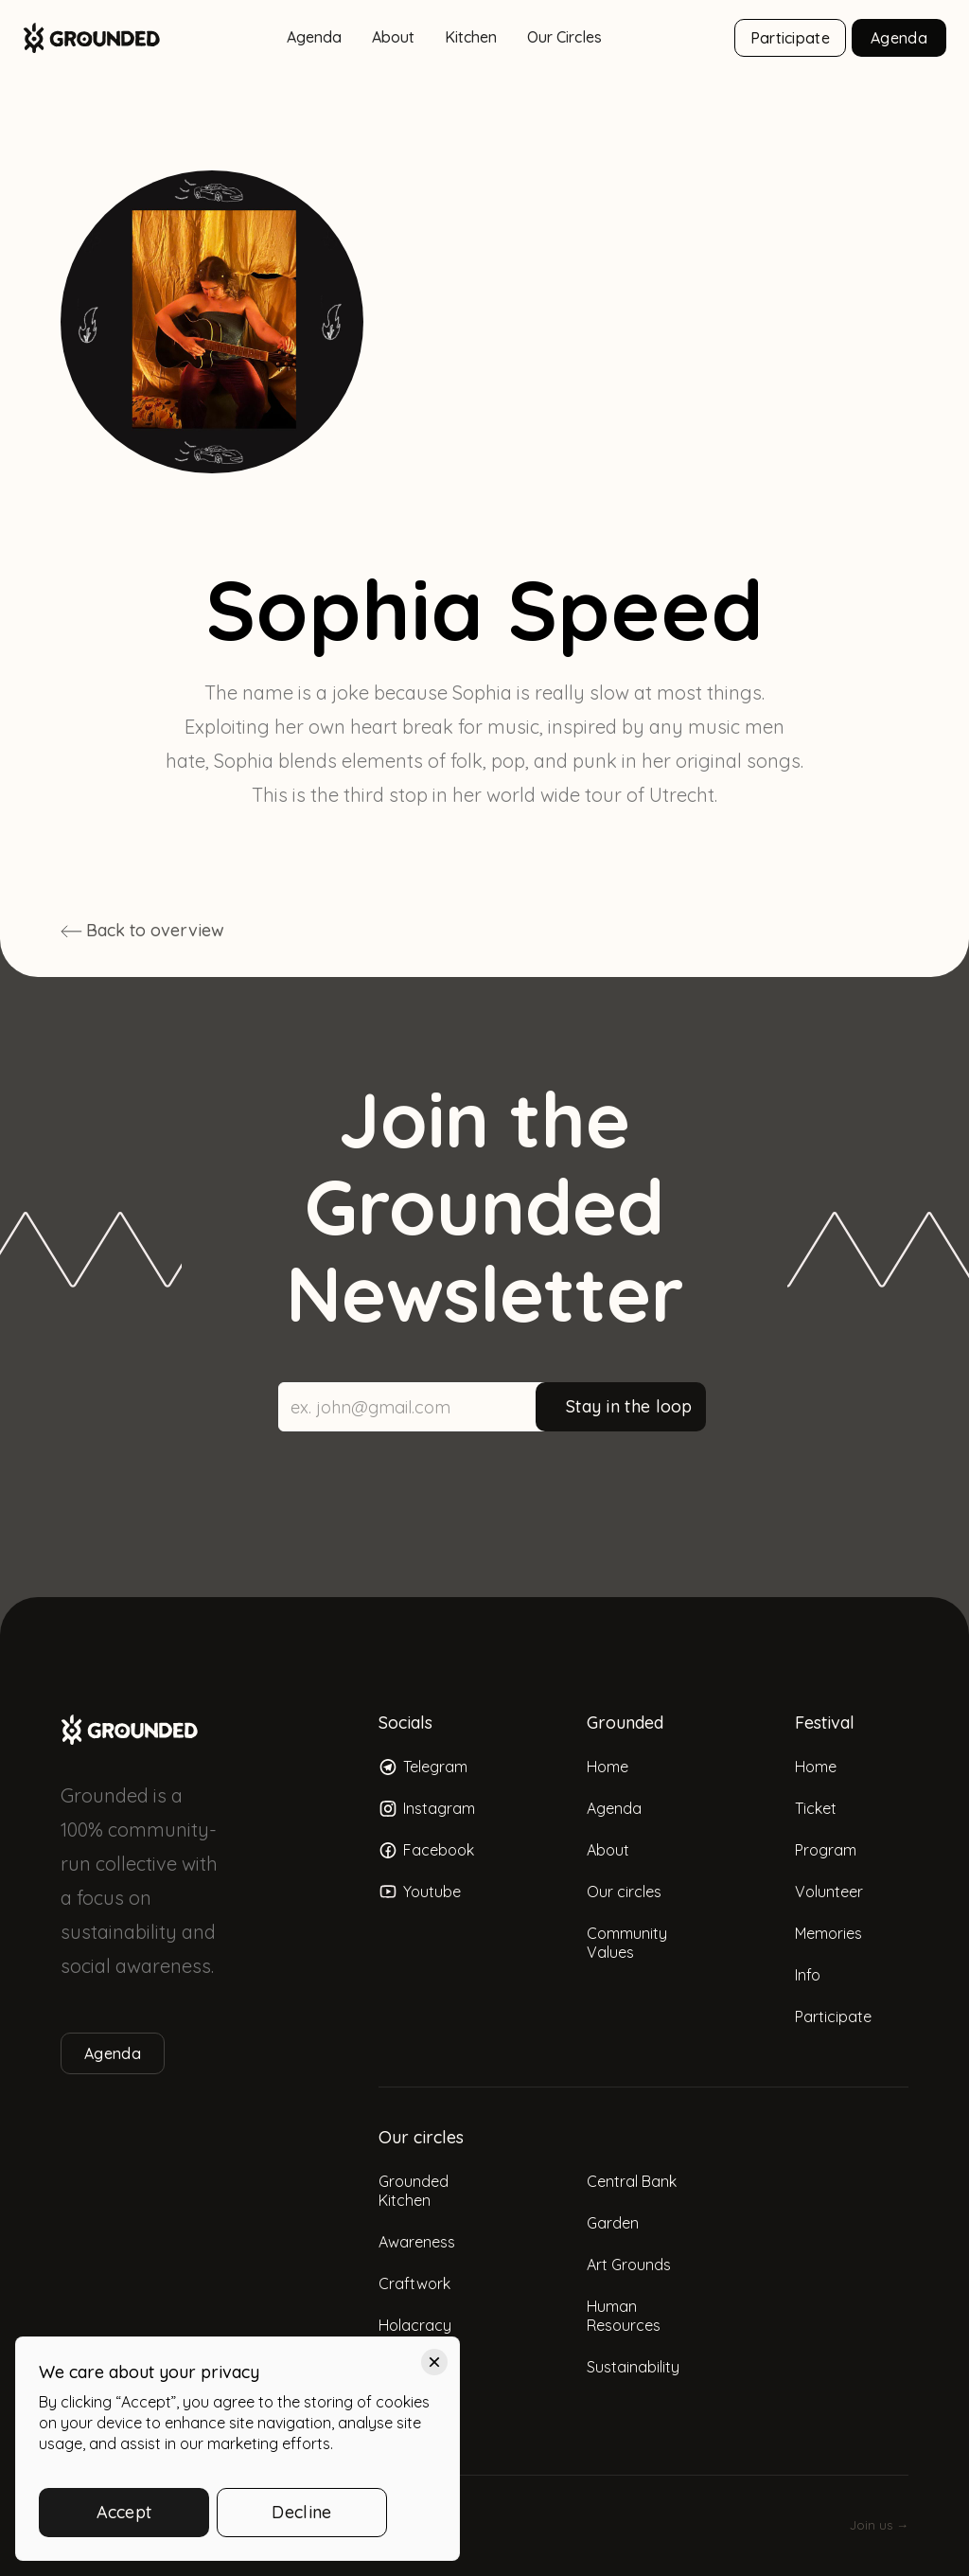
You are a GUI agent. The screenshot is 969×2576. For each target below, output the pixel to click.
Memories (828, 1933)
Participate (790, 37)
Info (807, 1974)
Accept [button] (124, 2512)
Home (607, 1766)
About (393, 36)
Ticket (816, 1808)
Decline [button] (301, 2512)
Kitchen (471, 36)
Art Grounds (629, 2264)
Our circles (624, 1891)
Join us (879, 2524)
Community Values (627, 1943)
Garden (613, 2222)
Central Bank (632, 2181)
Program (825, 1849)
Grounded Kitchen (414, 2191)
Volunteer (829, 1891)
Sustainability (633, 2366)
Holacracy (415, 2325)
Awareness (417, 2241)
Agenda (314, 36)
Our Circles (564, 36)
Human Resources (624, 2316)
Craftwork (414, 2283)
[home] (92, 38)
